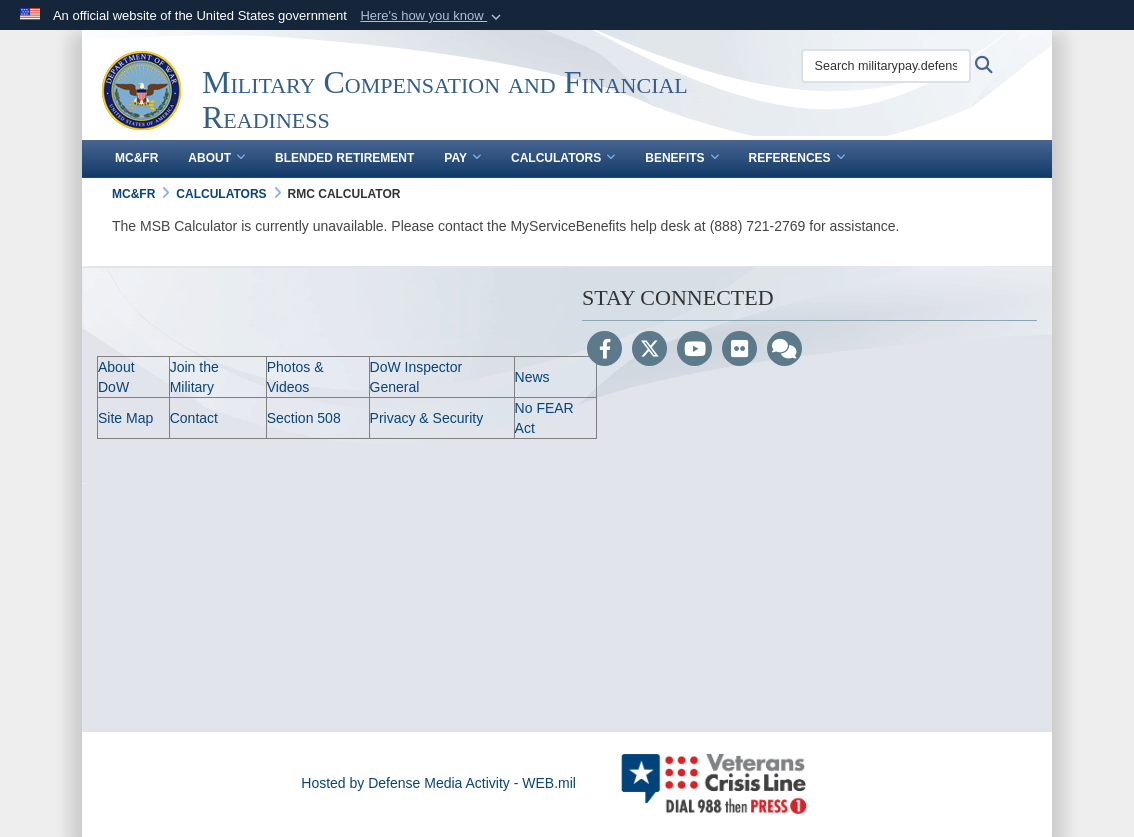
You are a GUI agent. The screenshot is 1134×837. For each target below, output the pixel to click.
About (216, 158)
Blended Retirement (344, 158)
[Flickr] (739, 351)
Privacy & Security (427, 418)
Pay (462, 158)
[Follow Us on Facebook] (604, 351)
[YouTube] (694, 351)
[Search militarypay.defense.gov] (886, 66)
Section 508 (304, 418)
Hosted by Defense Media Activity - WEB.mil (438, 783)
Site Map (125, 418)
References (797, 158)
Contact (194, 418)
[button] (432, 16)
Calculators (563, 158)
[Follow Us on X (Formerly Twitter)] (649, 351)
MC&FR (136, 158)
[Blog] (784, 351)
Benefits (681, 158)
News (532, 377)
